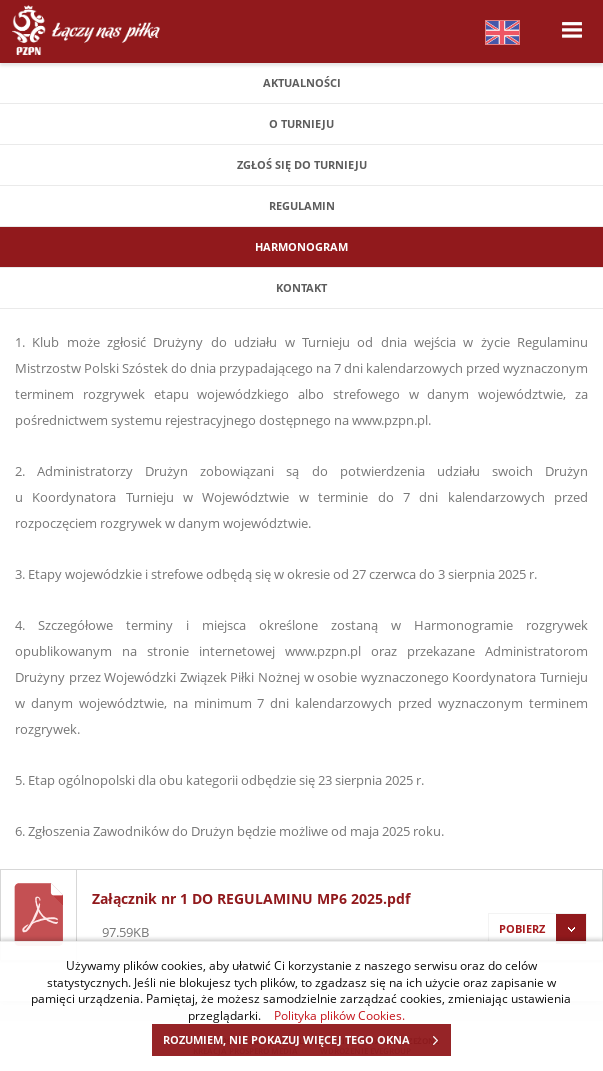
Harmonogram (301, 246)
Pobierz (537, 929)
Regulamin (302, 205)
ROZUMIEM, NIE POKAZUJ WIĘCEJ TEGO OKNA (306, 1040)
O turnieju (301, 123)
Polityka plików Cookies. (339, 1015)
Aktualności (302, 82)
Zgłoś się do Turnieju (302, 164)
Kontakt (301, 287)
